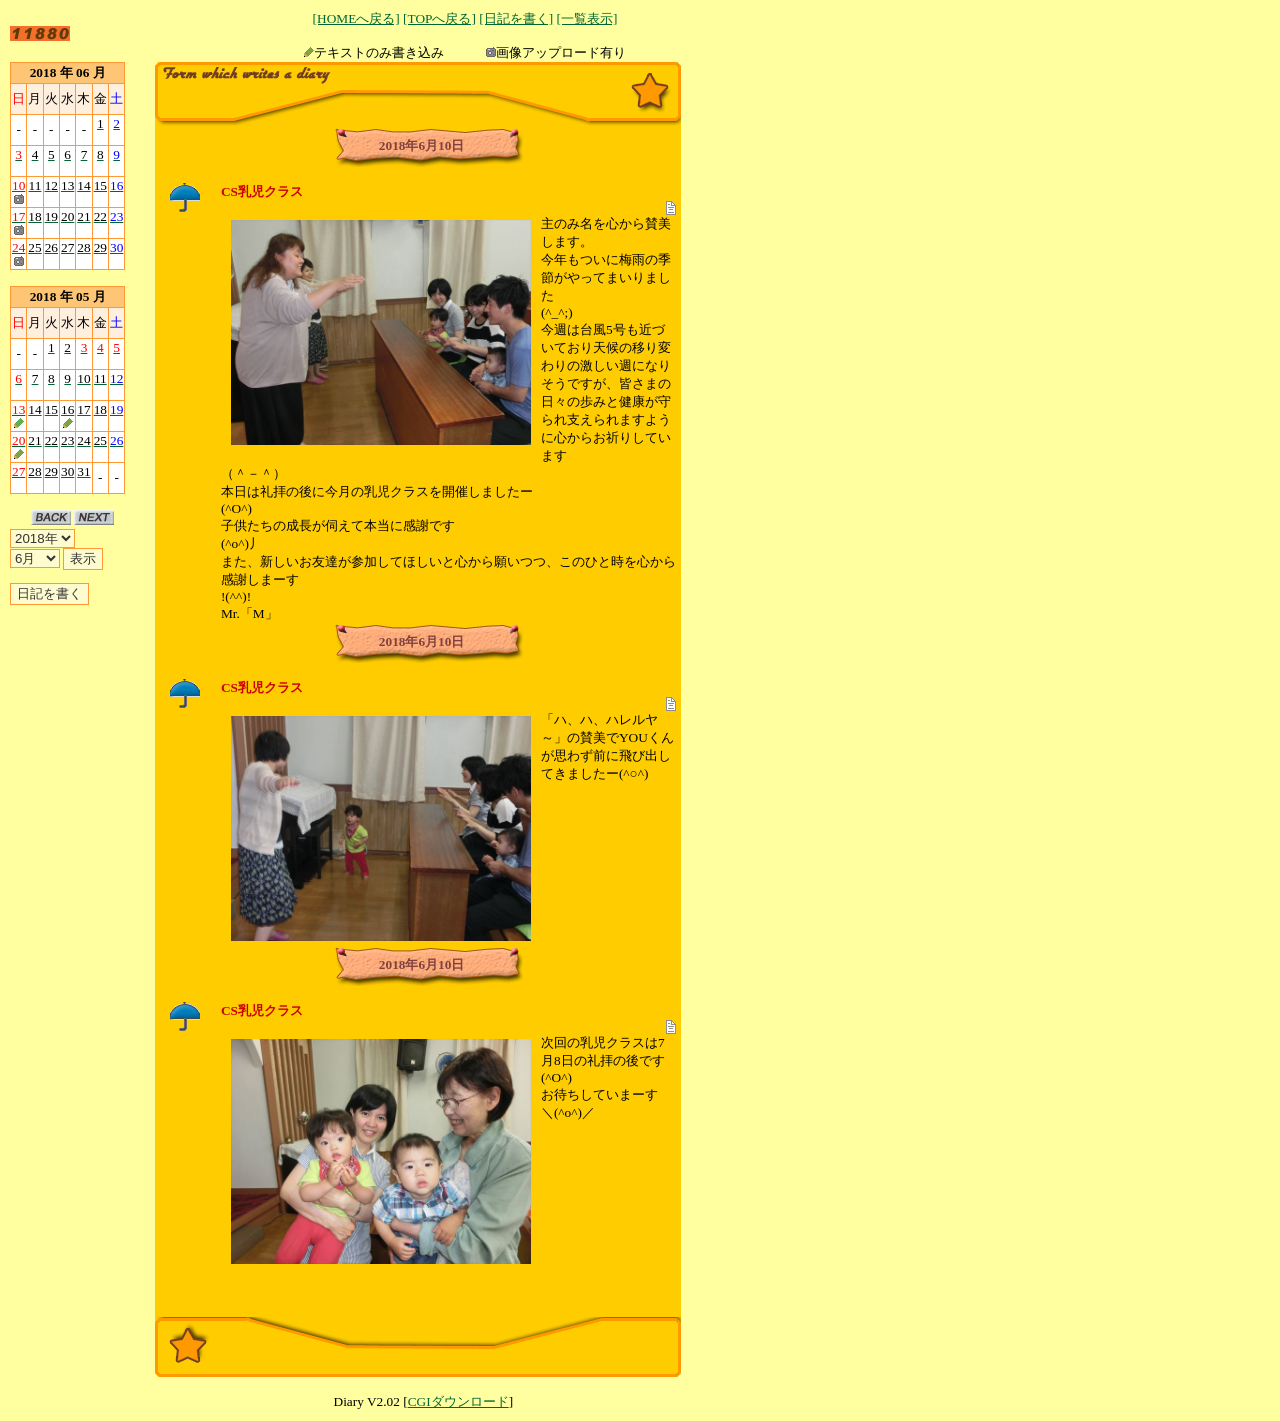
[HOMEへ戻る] (356, 18)
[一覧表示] (586, 18)
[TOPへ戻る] (439, 18)
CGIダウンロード (458, 1401)
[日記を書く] (516, 18)
